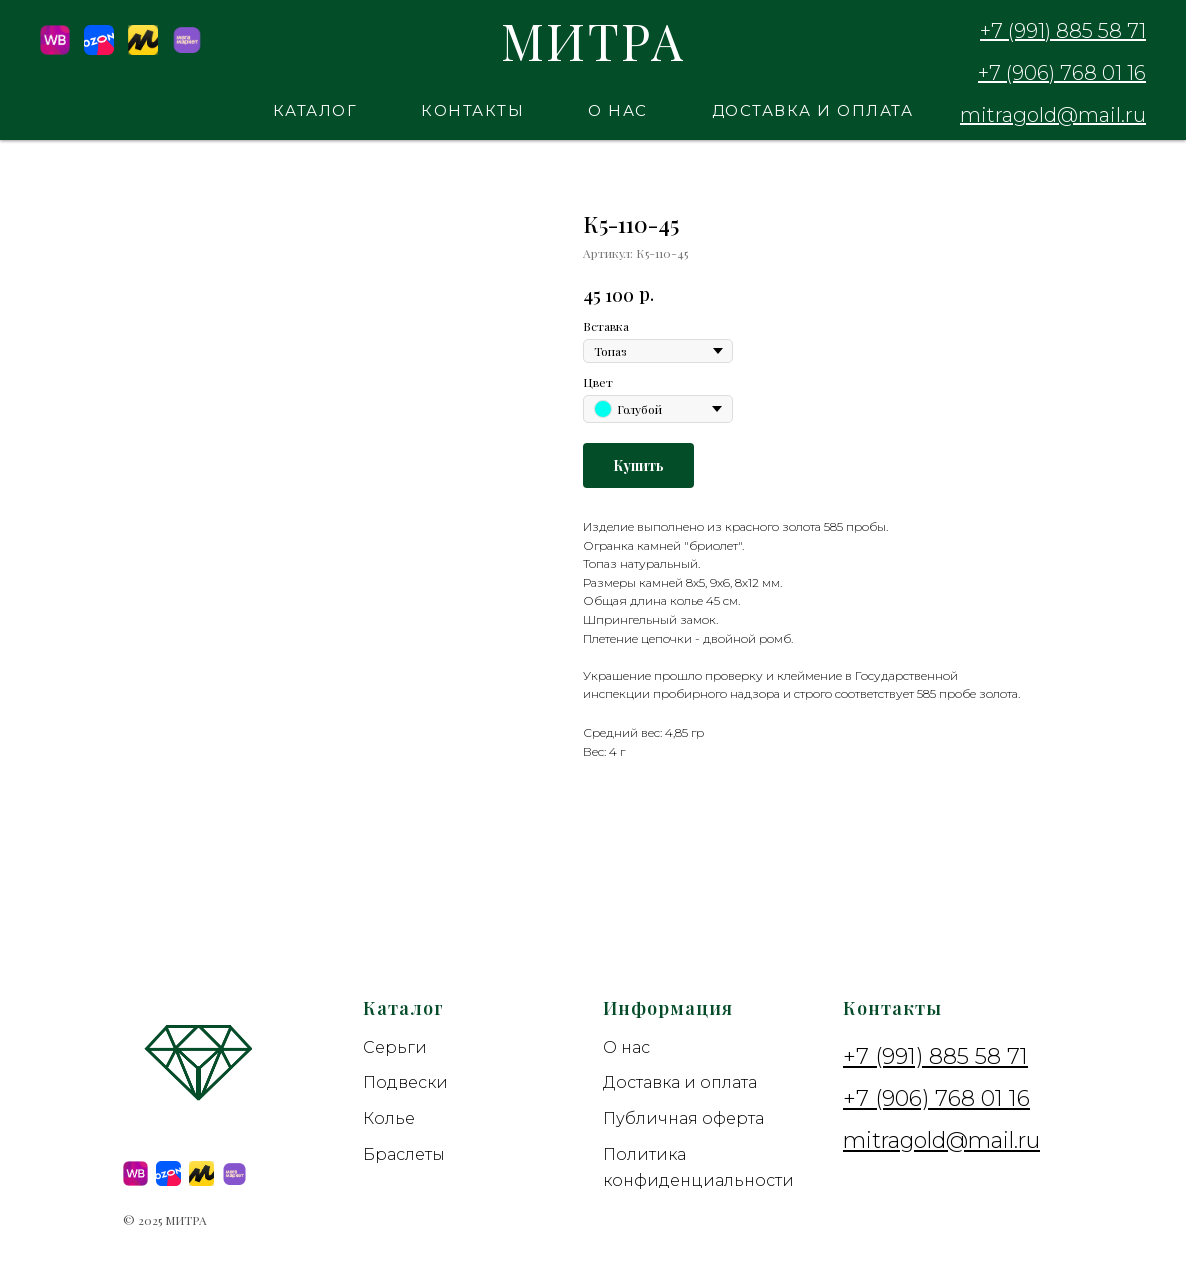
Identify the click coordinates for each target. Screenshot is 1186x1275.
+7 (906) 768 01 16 (1062, 73)
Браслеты (404, 1154)
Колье (389, 1118)
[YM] (143, 49)
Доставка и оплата (813, 110)
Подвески (405, 1082)
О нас (618, 110)
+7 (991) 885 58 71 (1063, 31)
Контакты (472, 110)
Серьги (395, 1047)
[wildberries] (135, 1173)
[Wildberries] (55, 49)
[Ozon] (99, 49)
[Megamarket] (187, 49)
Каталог (315, 110)
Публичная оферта (683, 1118)
